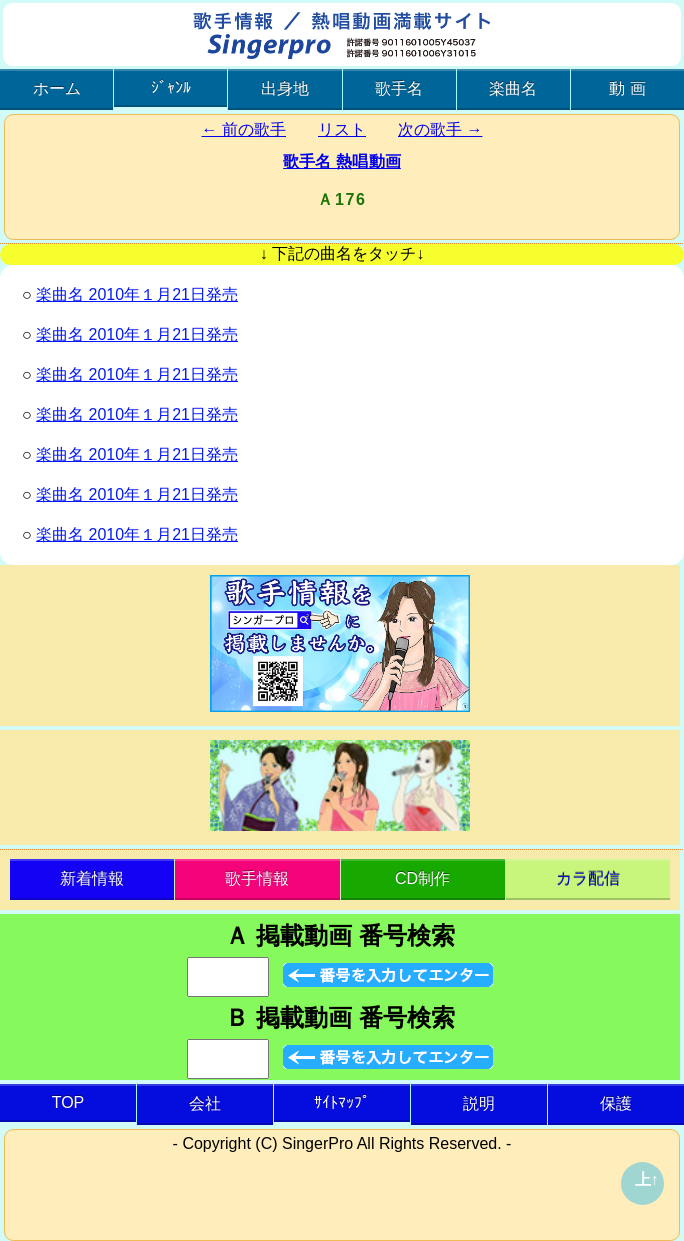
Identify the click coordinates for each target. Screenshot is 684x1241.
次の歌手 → (440, 129)
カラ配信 (588, 878)
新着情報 (92, 878)
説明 (479, 1103)
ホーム (57, 88)
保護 (616, 1103)
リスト (342, 129)
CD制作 (422, 878)
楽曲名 (513, 88)
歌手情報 (257, 878)
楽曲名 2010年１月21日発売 (137, 294)
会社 (205, 1103)
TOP (68, 1102)
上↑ (647, 1179)
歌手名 (399, 88)
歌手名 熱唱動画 (342, 161)
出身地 (285, 88)
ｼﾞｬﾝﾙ (171, 87)
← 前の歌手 (244, 129)
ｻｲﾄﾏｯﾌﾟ (342, 1102)
